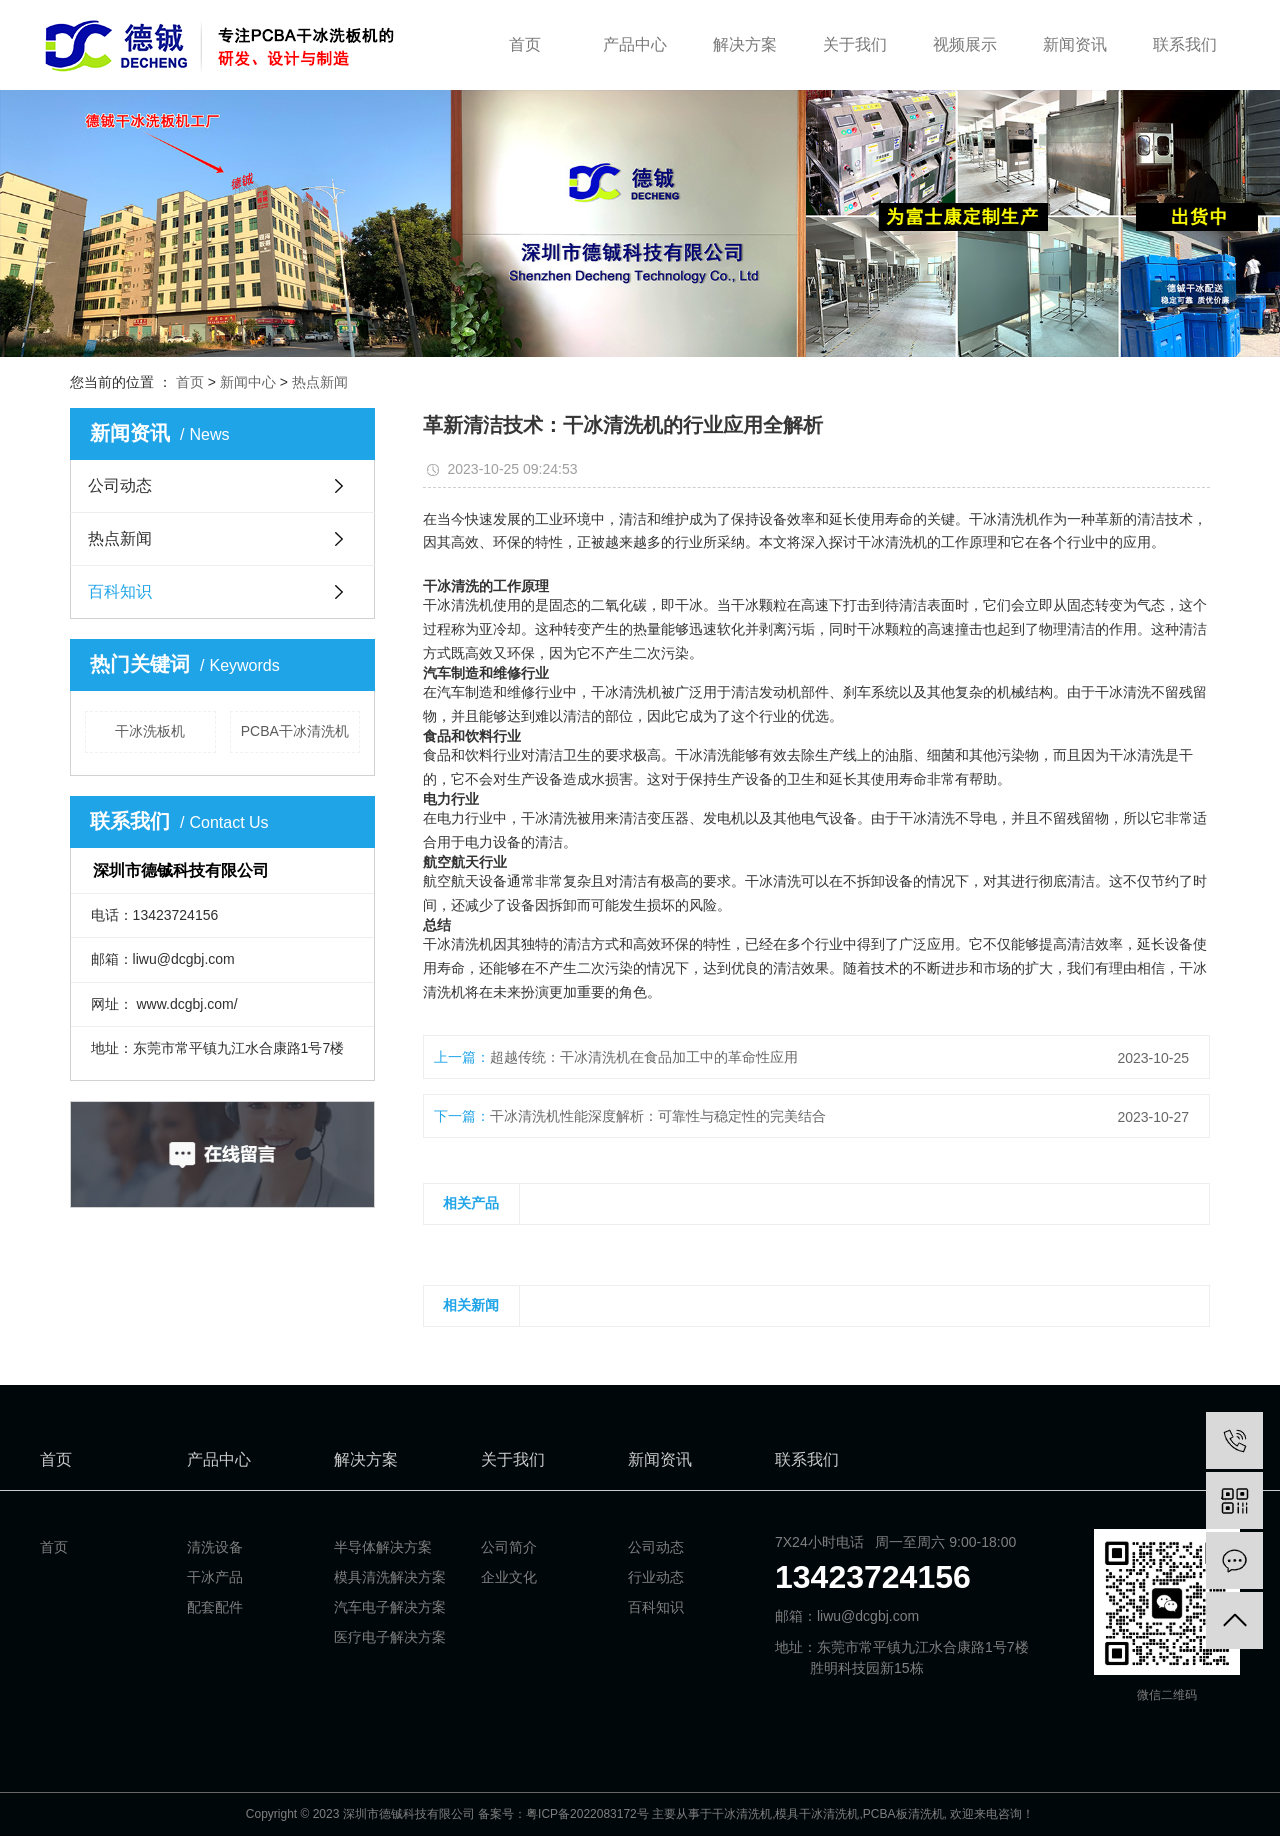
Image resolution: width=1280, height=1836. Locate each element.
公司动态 (120, 485)
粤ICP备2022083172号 (587, 1814)
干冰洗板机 (150, 731)
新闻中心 (248, 382)
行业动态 (656, 1577)
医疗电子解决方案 (390, 1637)
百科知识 (120, 591)
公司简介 (509, 1547)
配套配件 (215, 1607)
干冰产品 (215, 1577)
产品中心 (635, 44)
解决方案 (745, 44)
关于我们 (855, 44)
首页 (525, 44)
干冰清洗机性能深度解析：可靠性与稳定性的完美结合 (658, 1116)
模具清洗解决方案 (390, 1577)
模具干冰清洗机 (817, 1814)
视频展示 (965, 44)
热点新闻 (320, 382)
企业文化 (509, 1577)
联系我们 (1185, 44)
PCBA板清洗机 (903, 1814)
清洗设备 (215, 1547)
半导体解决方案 (383, 1547)
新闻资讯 (1075, 44)
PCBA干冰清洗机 (295, 731)
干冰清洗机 (742, 1814)
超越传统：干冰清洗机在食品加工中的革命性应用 (644, 1057)
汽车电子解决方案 (390, 1607)
